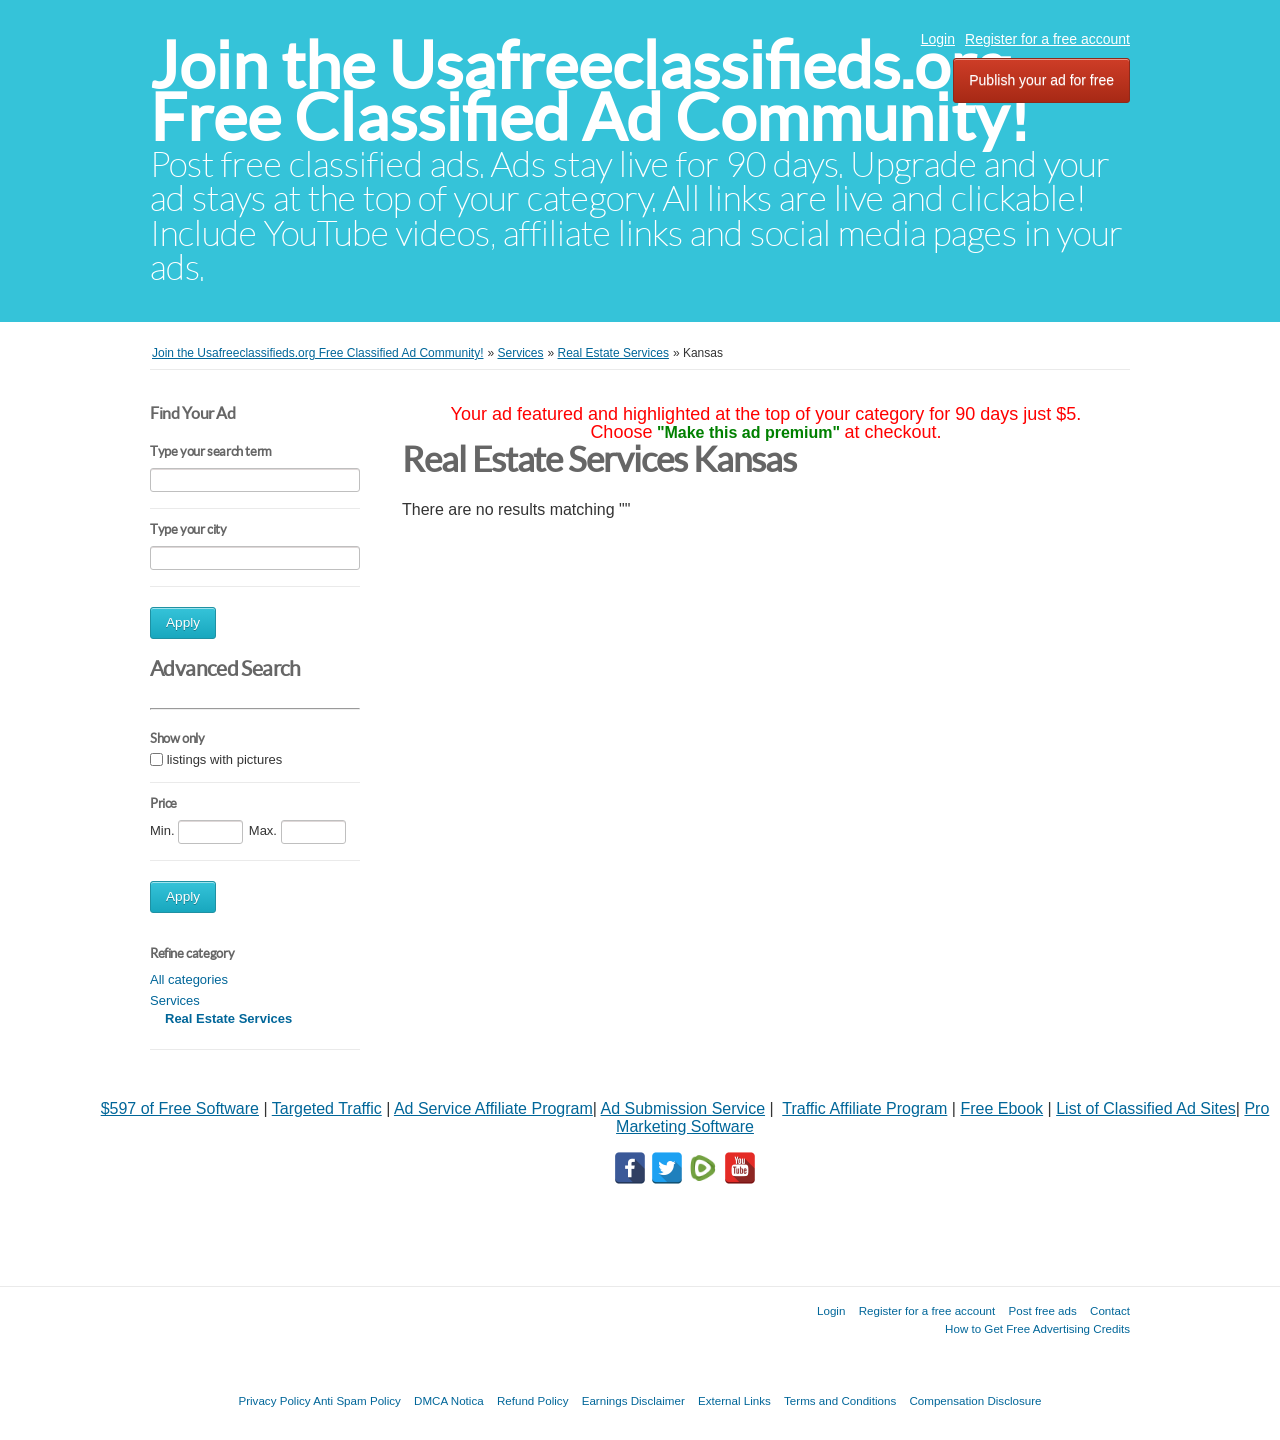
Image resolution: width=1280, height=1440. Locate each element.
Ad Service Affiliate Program (493, 1108)
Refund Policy (533, 1400)
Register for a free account (1047, 39)
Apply (183, 622)
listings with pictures (225, 759)
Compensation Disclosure (975, 1400)
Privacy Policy (274, 1400)
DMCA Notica (449, 1400)
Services (175, 1000)
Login (938, 39)
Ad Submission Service (683, 1108)
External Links (734, 1400)
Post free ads (1042, 1310)
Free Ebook (1001, 1108)
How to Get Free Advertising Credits (1037, 1328)
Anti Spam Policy (357, 1400)
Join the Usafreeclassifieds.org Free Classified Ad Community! (590, 91)
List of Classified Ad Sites (1146, 1108)
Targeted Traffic (327, 1108)
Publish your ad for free (1041, 80)
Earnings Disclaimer (633, 1400)
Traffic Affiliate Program (864, 1108)
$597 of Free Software (180, 1108)
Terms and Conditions (840, 1400)
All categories (189, 979)
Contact (1110, 1310)
